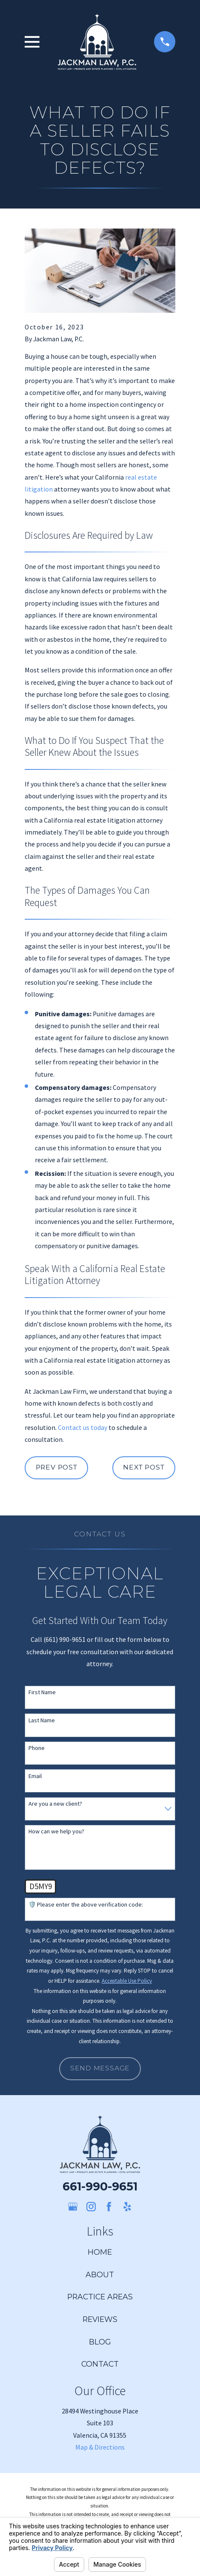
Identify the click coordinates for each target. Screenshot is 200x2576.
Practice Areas (100, 2296)
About (100, 2274)
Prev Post (56, 1467)
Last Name (42, 1720)
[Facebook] (109, 2206)
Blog (100, 2341)
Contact (100, 2363)
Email (35, 1776)
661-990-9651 (100, 2186)
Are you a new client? (55, 1803)
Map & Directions (100, 2447)
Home (100, 2251)
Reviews (100, 2319)
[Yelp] (127, 2206)
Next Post (143, 1467)
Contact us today (82, 1427)
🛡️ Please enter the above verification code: (86, 1904)
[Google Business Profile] (72, 2206)
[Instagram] (91, 2206)
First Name (42, 1692)
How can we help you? (56, 1831)
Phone (37, 1748)
